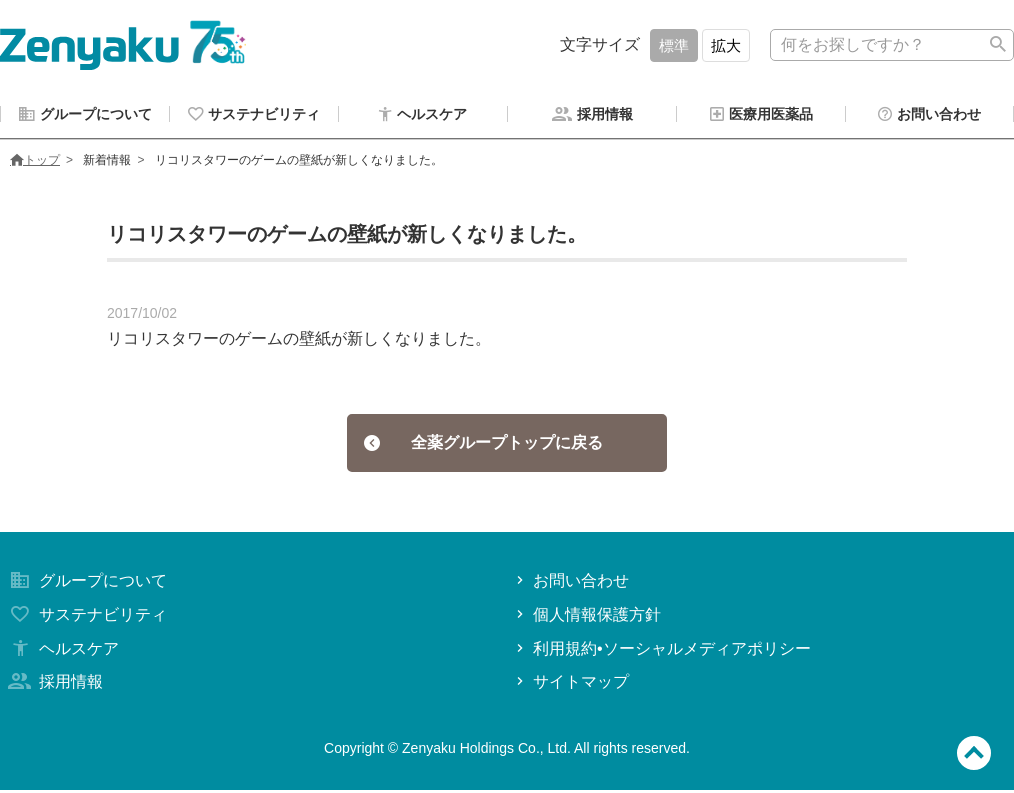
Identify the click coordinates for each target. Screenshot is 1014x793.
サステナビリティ (86, 617)
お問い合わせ (570, 583)
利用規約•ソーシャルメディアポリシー (661, 651)
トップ (35, 163)
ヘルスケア (62, 651)
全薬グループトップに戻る (483, 445)
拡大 (726, 45)
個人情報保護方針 (586, 617)
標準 (674, 45)
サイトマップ (570, 684)
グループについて (86, 583)
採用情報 (54, 684)
